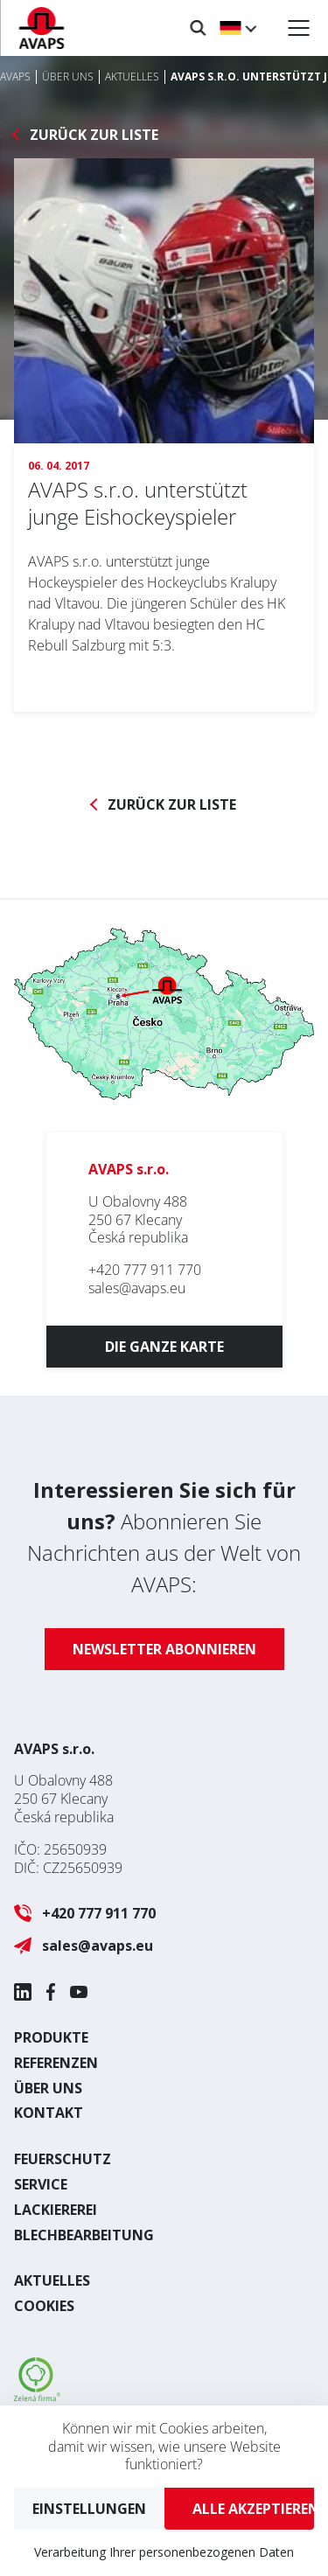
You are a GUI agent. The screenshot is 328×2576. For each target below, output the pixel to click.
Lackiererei (55, 2209)
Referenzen (56, 2062)
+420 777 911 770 (144, 1269)
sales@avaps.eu (136, 1288)
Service (40, 2184)
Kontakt (48, 2112)
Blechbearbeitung (84, 2235)
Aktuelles (52, 2280)
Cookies (44, 2305)
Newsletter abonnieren (164, 1649)
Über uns (48, 2088)
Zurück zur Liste (94, 135)
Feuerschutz (62, 2159)
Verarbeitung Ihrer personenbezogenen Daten (164, 2552)
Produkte (51, 2037)
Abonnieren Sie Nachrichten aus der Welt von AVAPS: (164, 1536)
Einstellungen (89, 2508)
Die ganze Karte (164, 1346)
